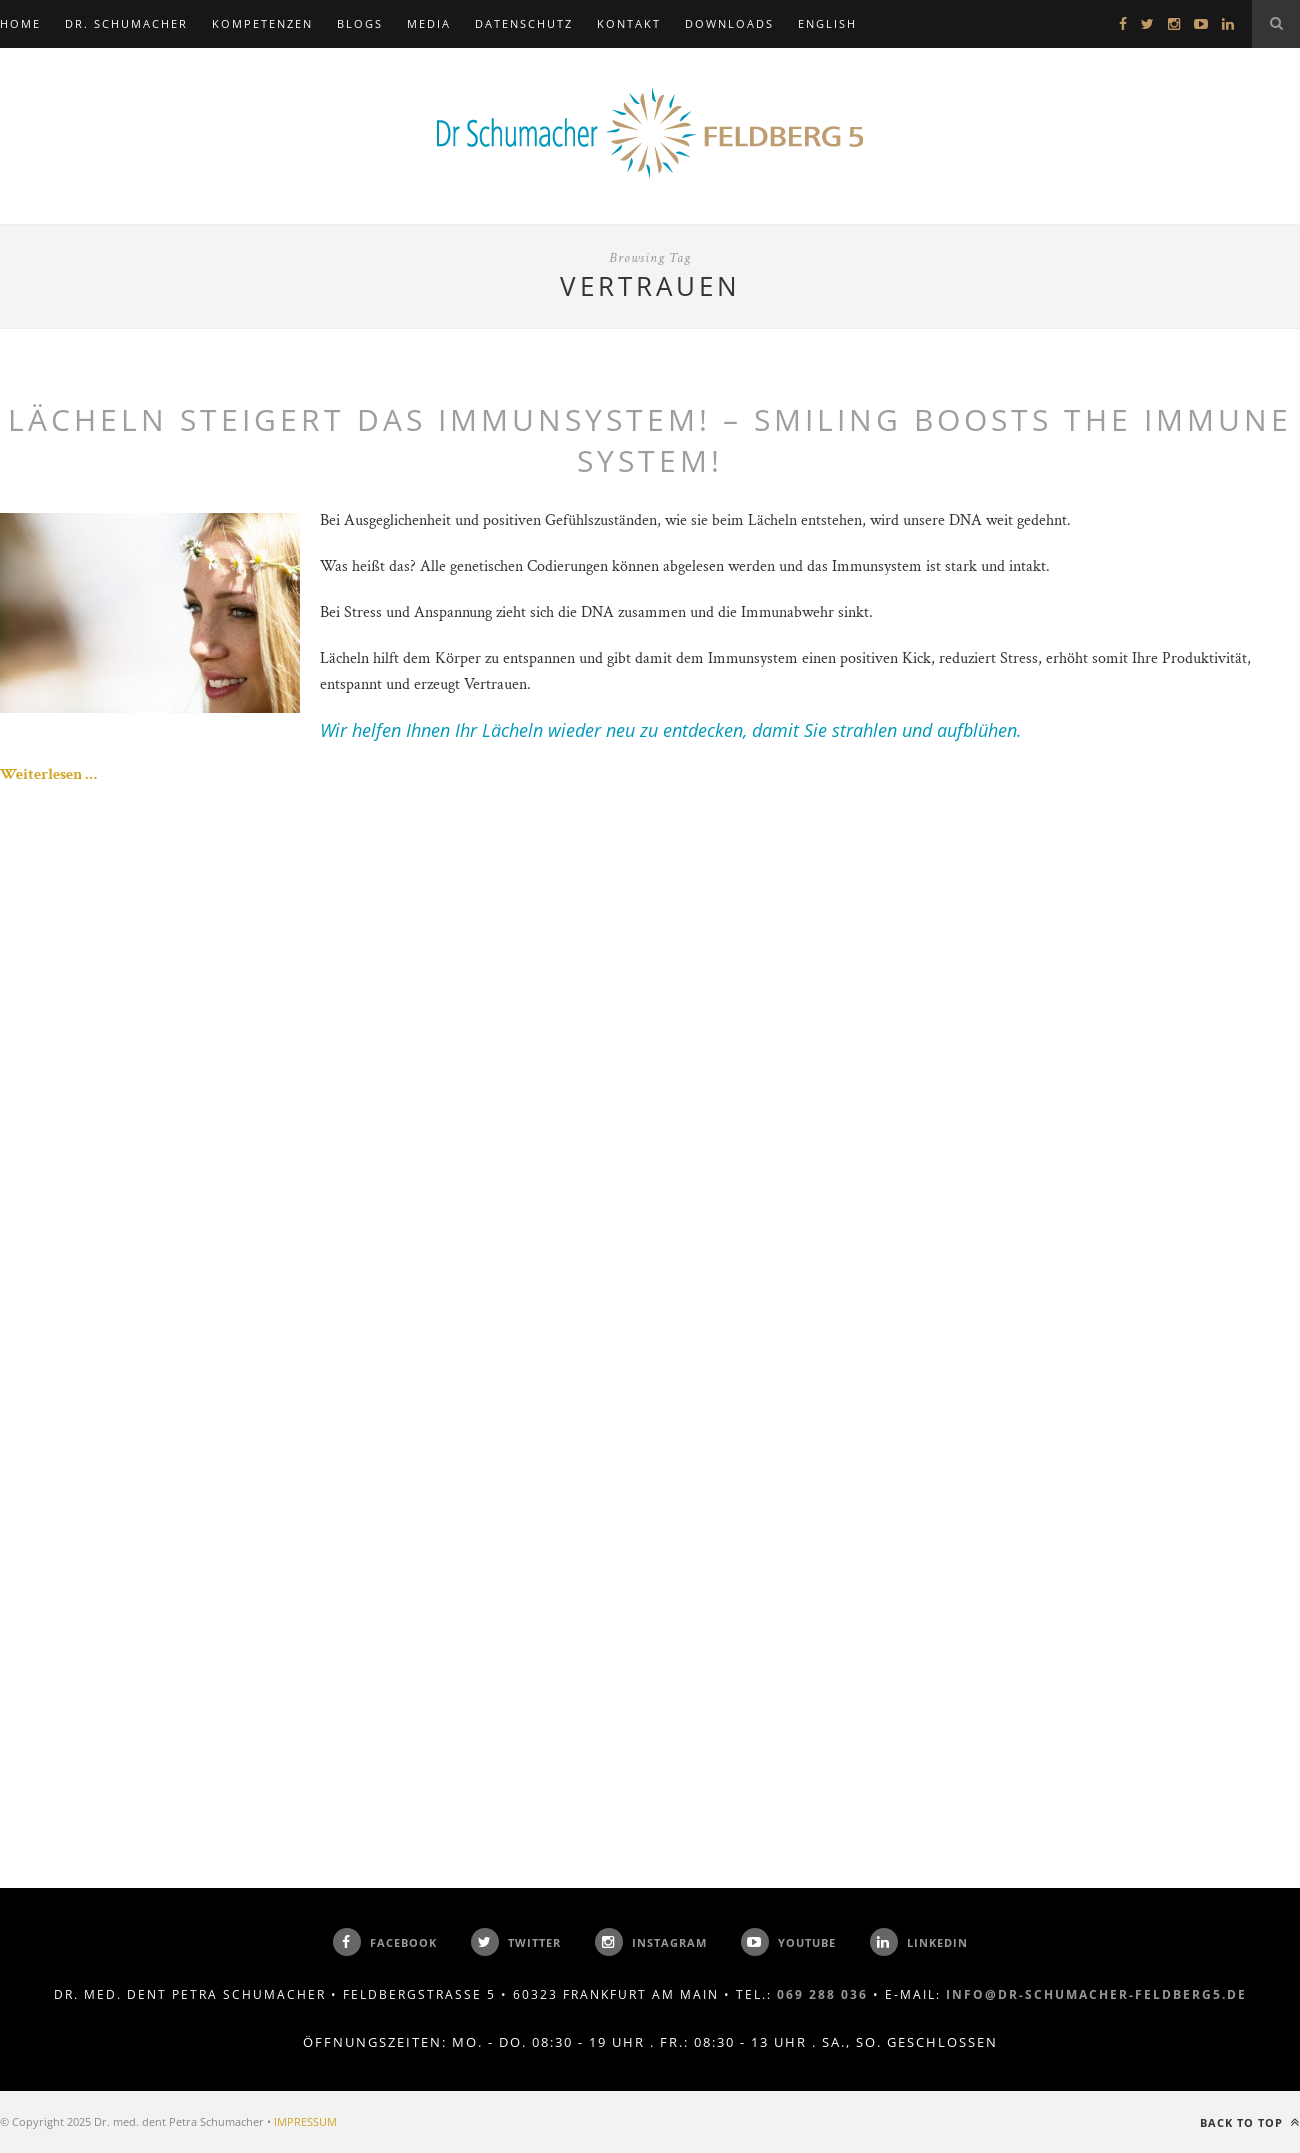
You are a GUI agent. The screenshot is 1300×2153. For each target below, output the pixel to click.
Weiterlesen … (48, 774)
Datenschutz (524, 23)
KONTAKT (629, 23)
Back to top (1250, 2122)
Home (20, 23)
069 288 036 (822, 1994)
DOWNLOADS (729, 23)
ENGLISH (827, 23)
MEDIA (429, 23)
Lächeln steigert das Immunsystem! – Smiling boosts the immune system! (650, 440)
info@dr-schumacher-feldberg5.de (1096, 1994)
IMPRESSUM (305, 2121)
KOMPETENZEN (262, 23)
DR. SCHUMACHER (126, 23)
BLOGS (360, 23)
